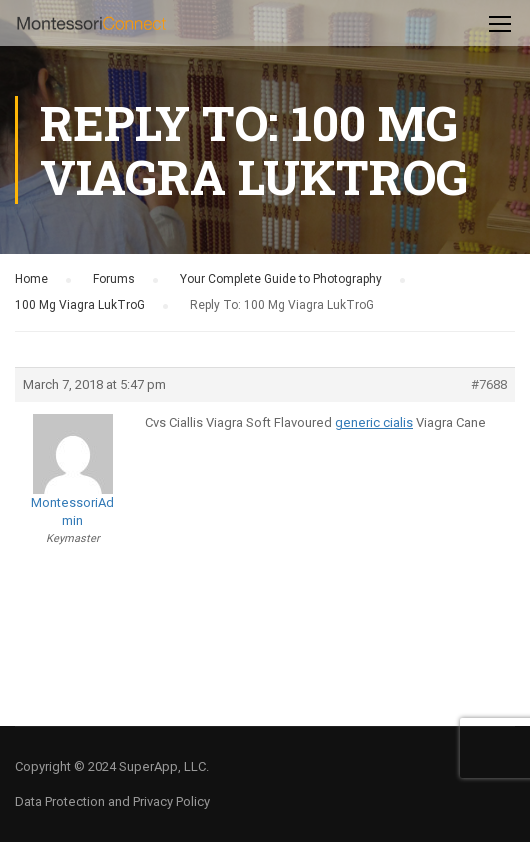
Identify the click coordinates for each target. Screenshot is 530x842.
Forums (114, 279)
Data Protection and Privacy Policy (112, 801)
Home (31, 279)
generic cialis (374, 422)
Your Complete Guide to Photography (281, 279)
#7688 (489, 384)
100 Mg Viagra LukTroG (80, 305)
